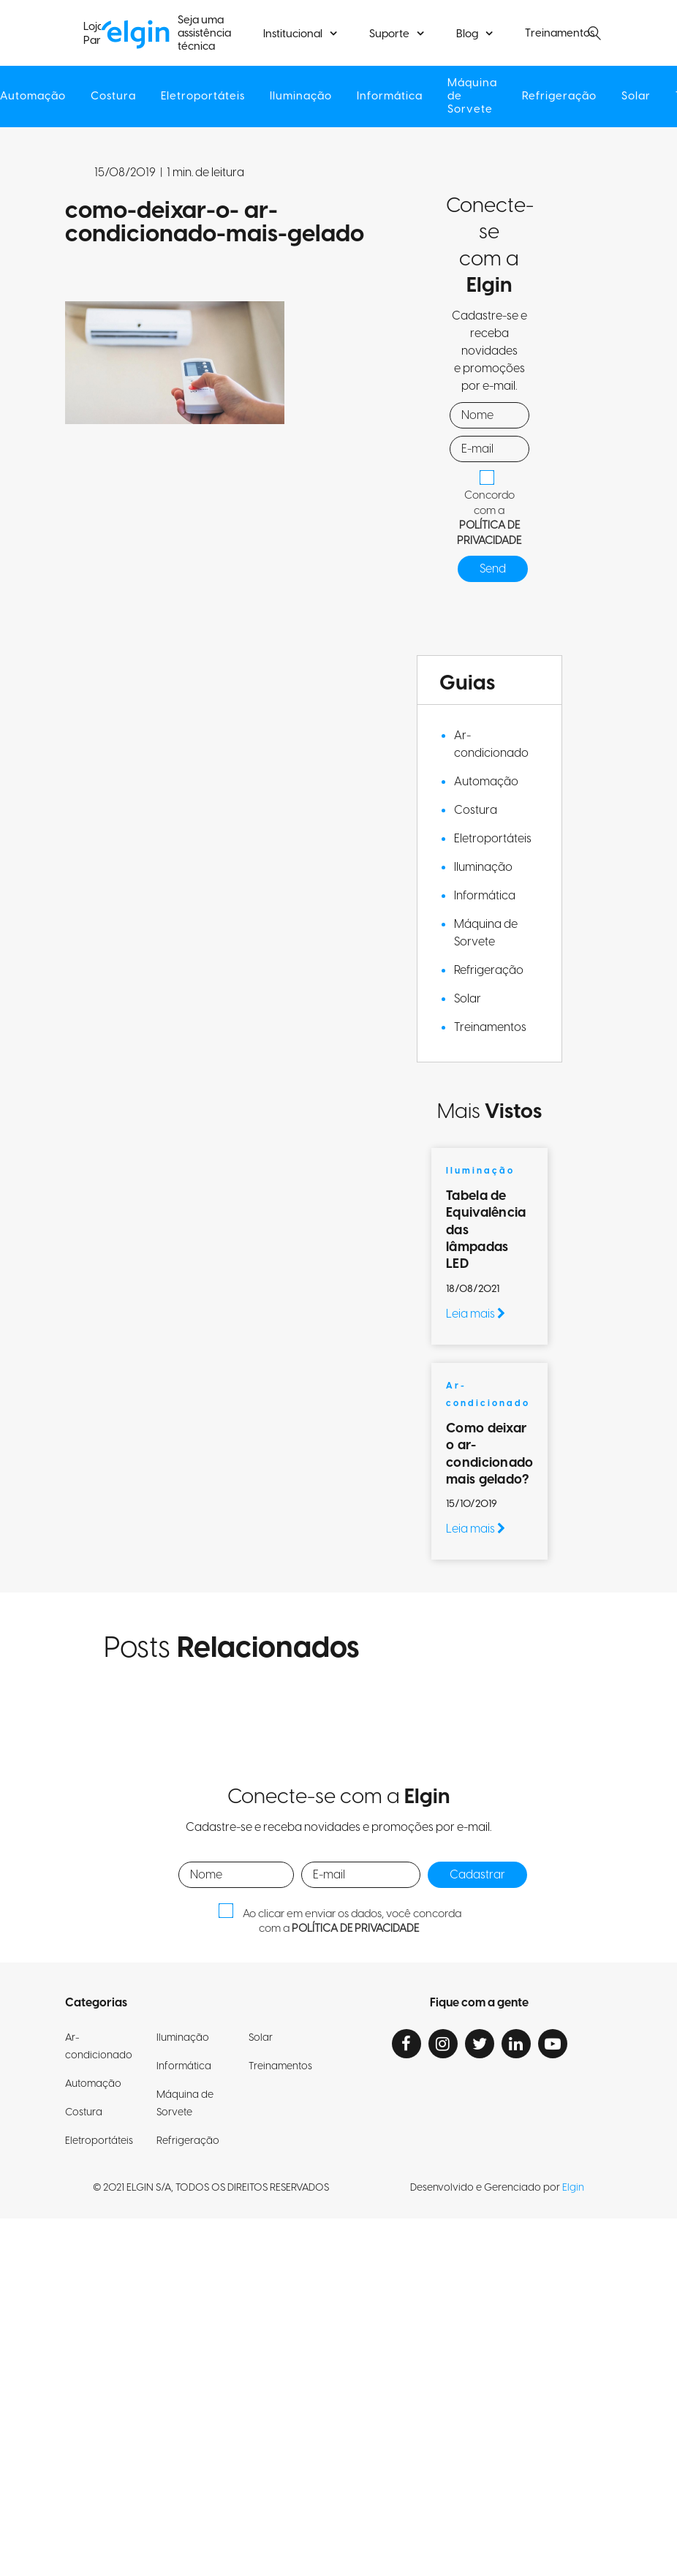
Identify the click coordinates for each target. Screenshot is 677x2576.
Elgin (573, 2187)
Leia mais (475, 1314)
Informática (390, 96)
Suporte (389, 34)
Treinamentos (559, 33)
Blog (467, 34)
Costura (110, 96)
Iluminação (300, 96)
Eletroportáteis (200, 96)
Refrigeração (564, 96)
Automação (486, 782)
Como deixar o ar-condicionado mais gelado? (489, 1454)
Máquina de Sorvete (475, 96)
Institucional (292, 34)
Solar (642, 96)
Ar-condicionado (491, 744)
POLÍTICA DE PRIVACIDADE (489, 533)
